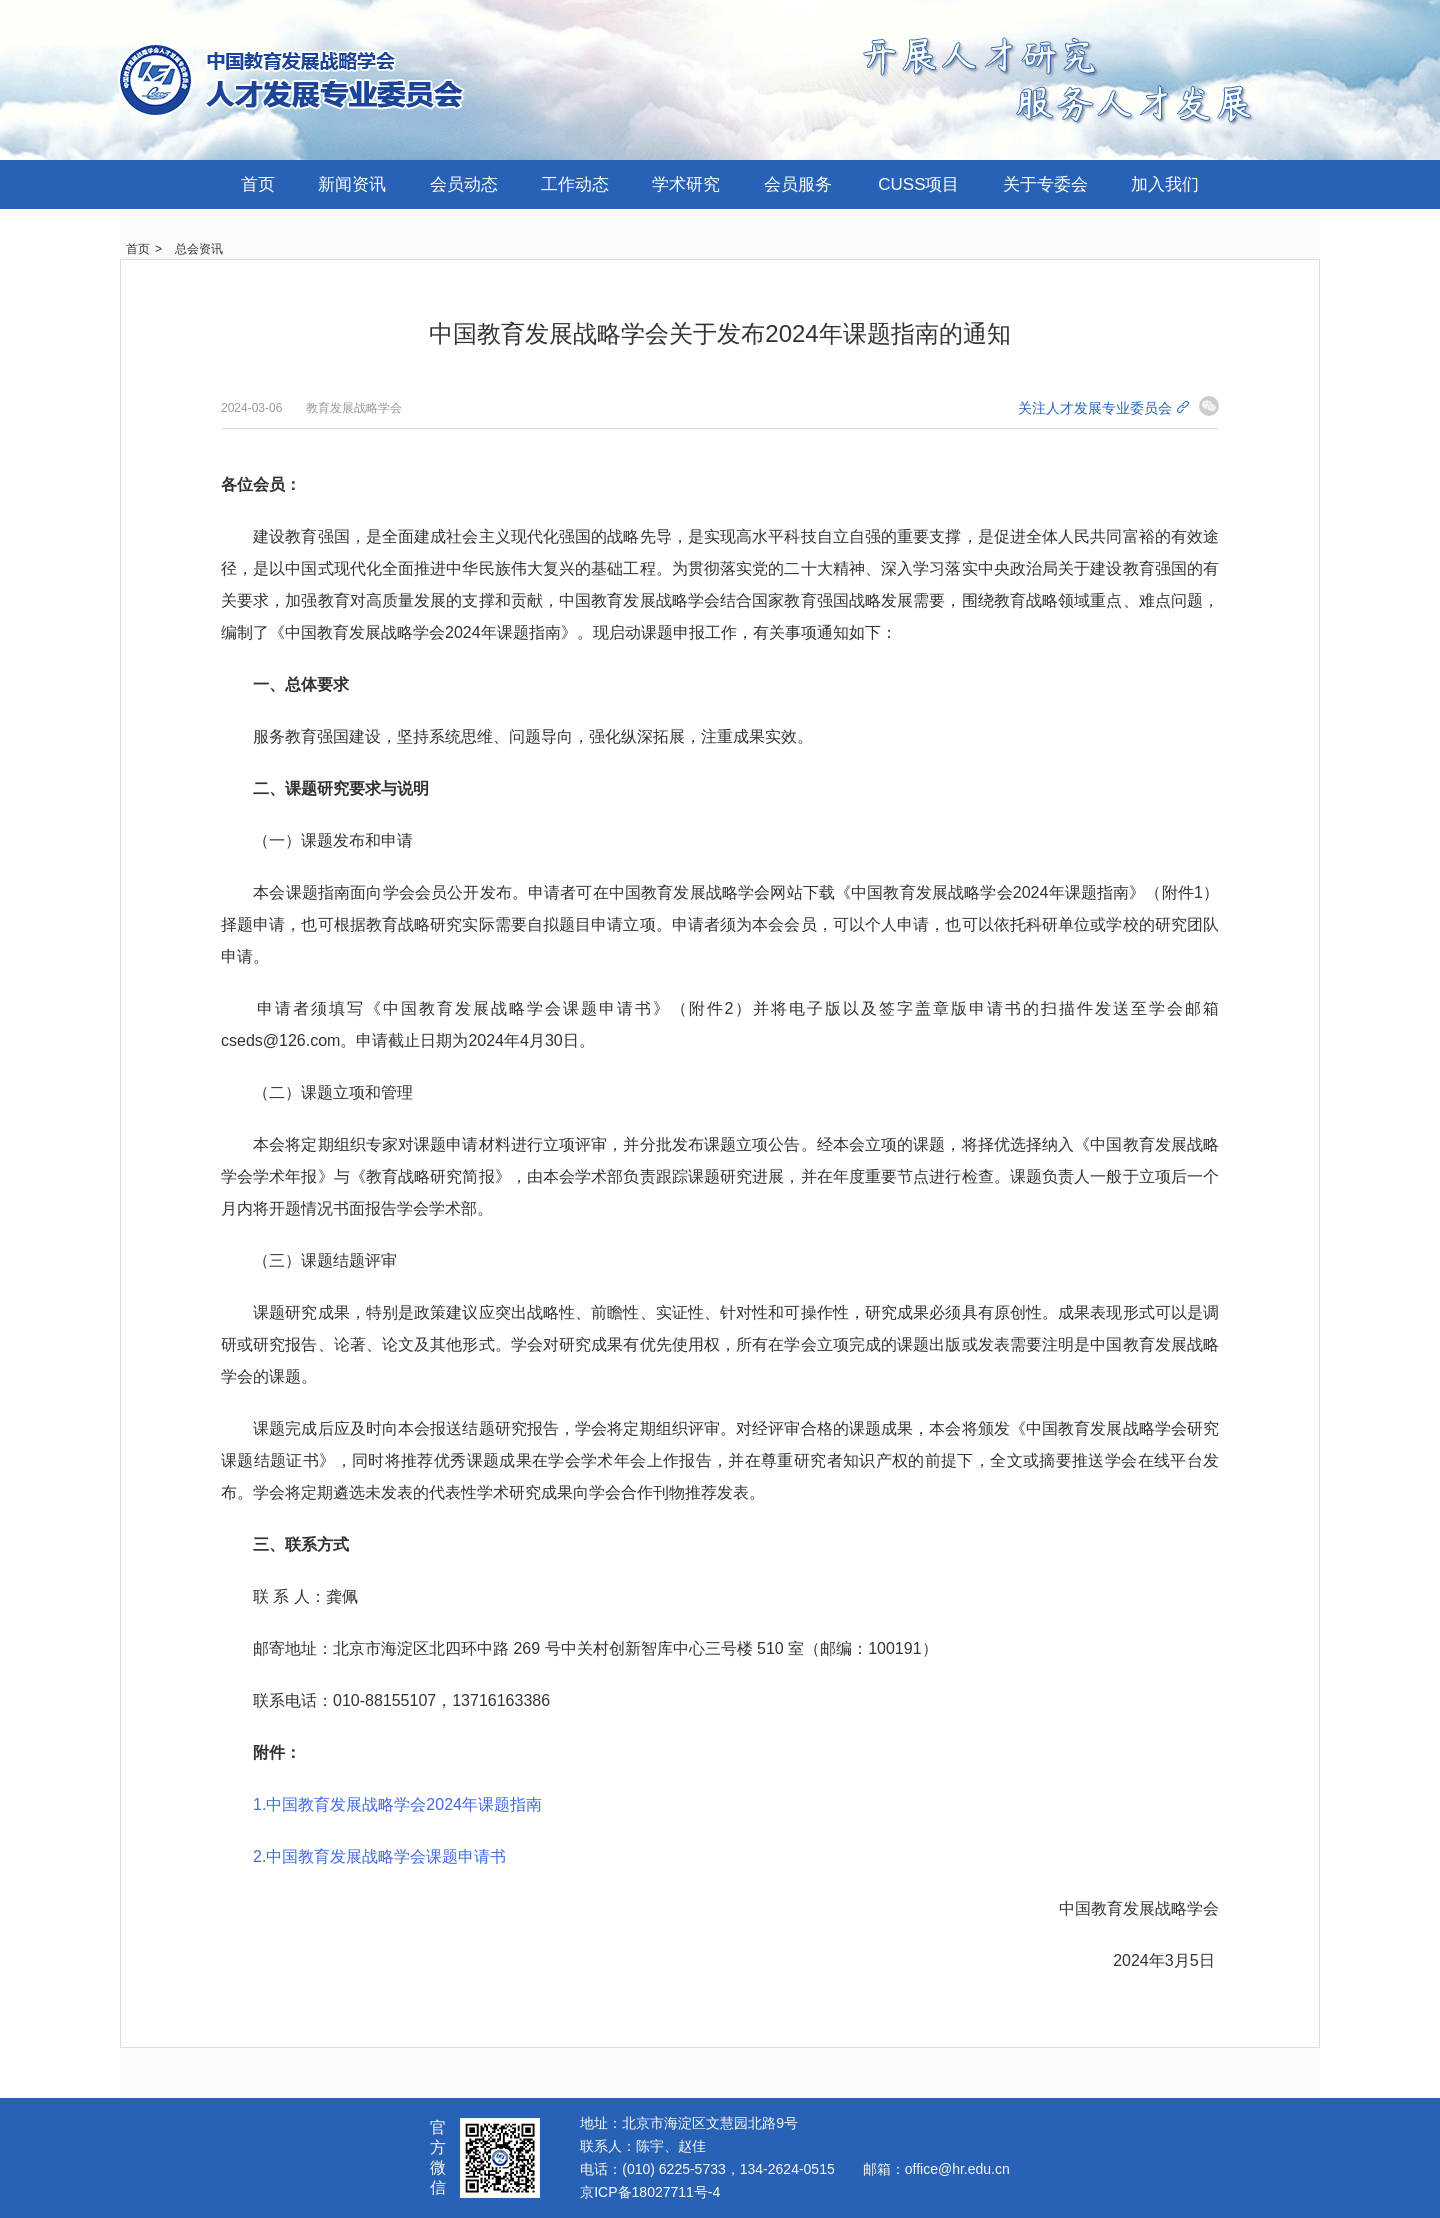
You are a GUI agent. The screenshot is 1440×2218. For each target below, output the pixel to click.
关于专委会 (1045, 184)
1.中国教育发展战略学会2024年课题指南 (397, 1804)
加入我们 (1165, 184)
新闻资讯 (352, 184)
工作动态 (575, 184)
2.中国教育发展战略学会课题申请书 (379, 1856)
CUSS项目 (918, 184)
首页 (258, 184)
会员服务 (798, 184)
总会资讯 (199, 249)
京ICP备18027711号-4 (650, 2192)
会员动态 (464, 184)
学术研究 (686, 184)
